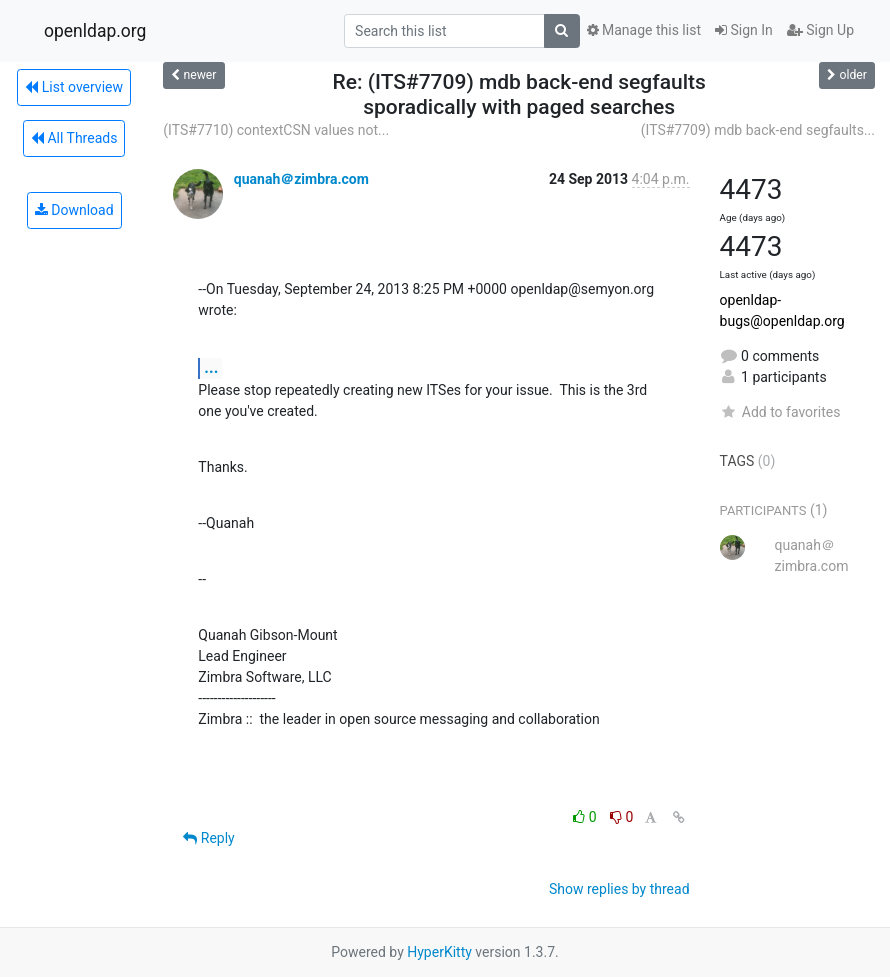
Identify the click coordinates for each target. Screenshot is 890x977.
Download (74, 210)
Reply (208, 838)
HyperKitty (439, 952)
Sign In (744, 30)
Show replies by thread (619, 889)
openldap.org (95, 31)
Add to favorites (780, 412)
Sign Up (820, 30)
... (211, 367)
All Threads (74, 138)
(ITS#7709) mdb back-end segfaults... (758, 130)
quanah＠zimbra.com (301, 179)
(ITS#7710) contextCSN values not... (276, 130)
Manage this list (644, 30)
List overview (74, 87)
